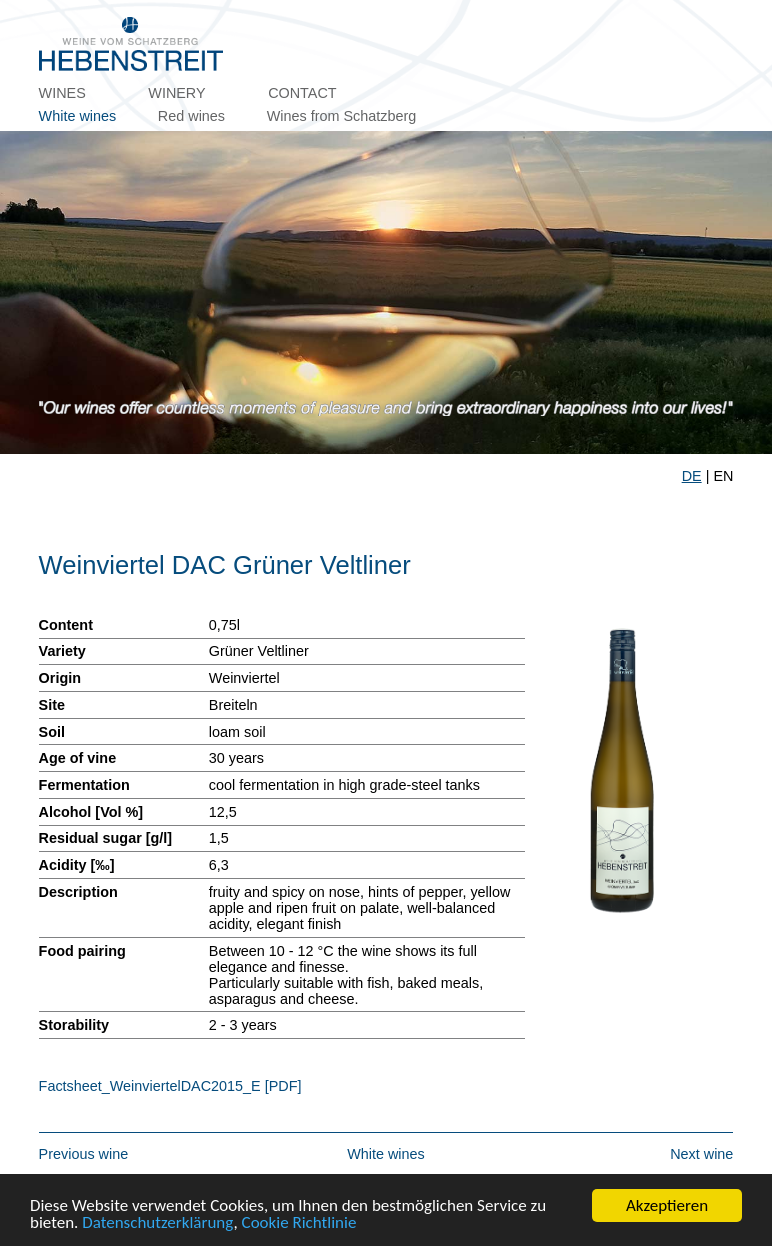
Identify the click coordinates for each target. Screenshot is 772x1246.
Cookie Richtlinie (299, 1223)
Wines (62, 93)
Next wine (701, 1154)
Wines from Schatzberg (342, 116)
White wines (78, 116)
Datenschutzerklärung (157, 1223)
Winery (176, 93)
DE (692, 476)
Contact (302, 93)
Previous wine (84, 1154)
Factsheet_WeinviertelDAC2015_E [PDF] (170, 1086)
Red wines (191, 116)
